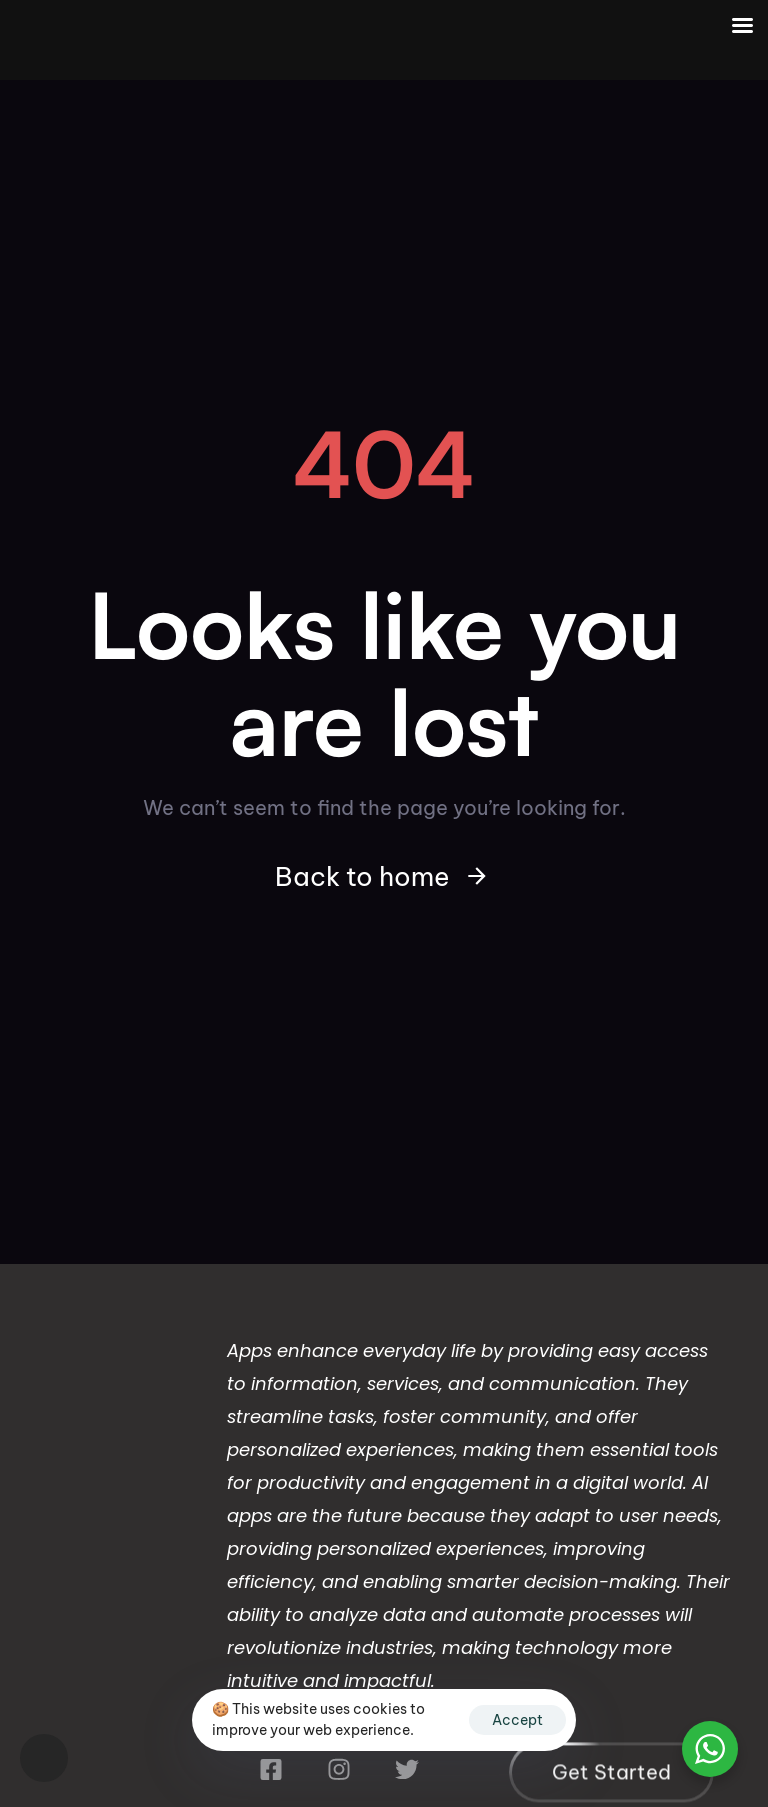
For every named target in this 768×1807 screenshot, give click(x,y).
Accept (517, 1720)
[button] (44, 1758)
